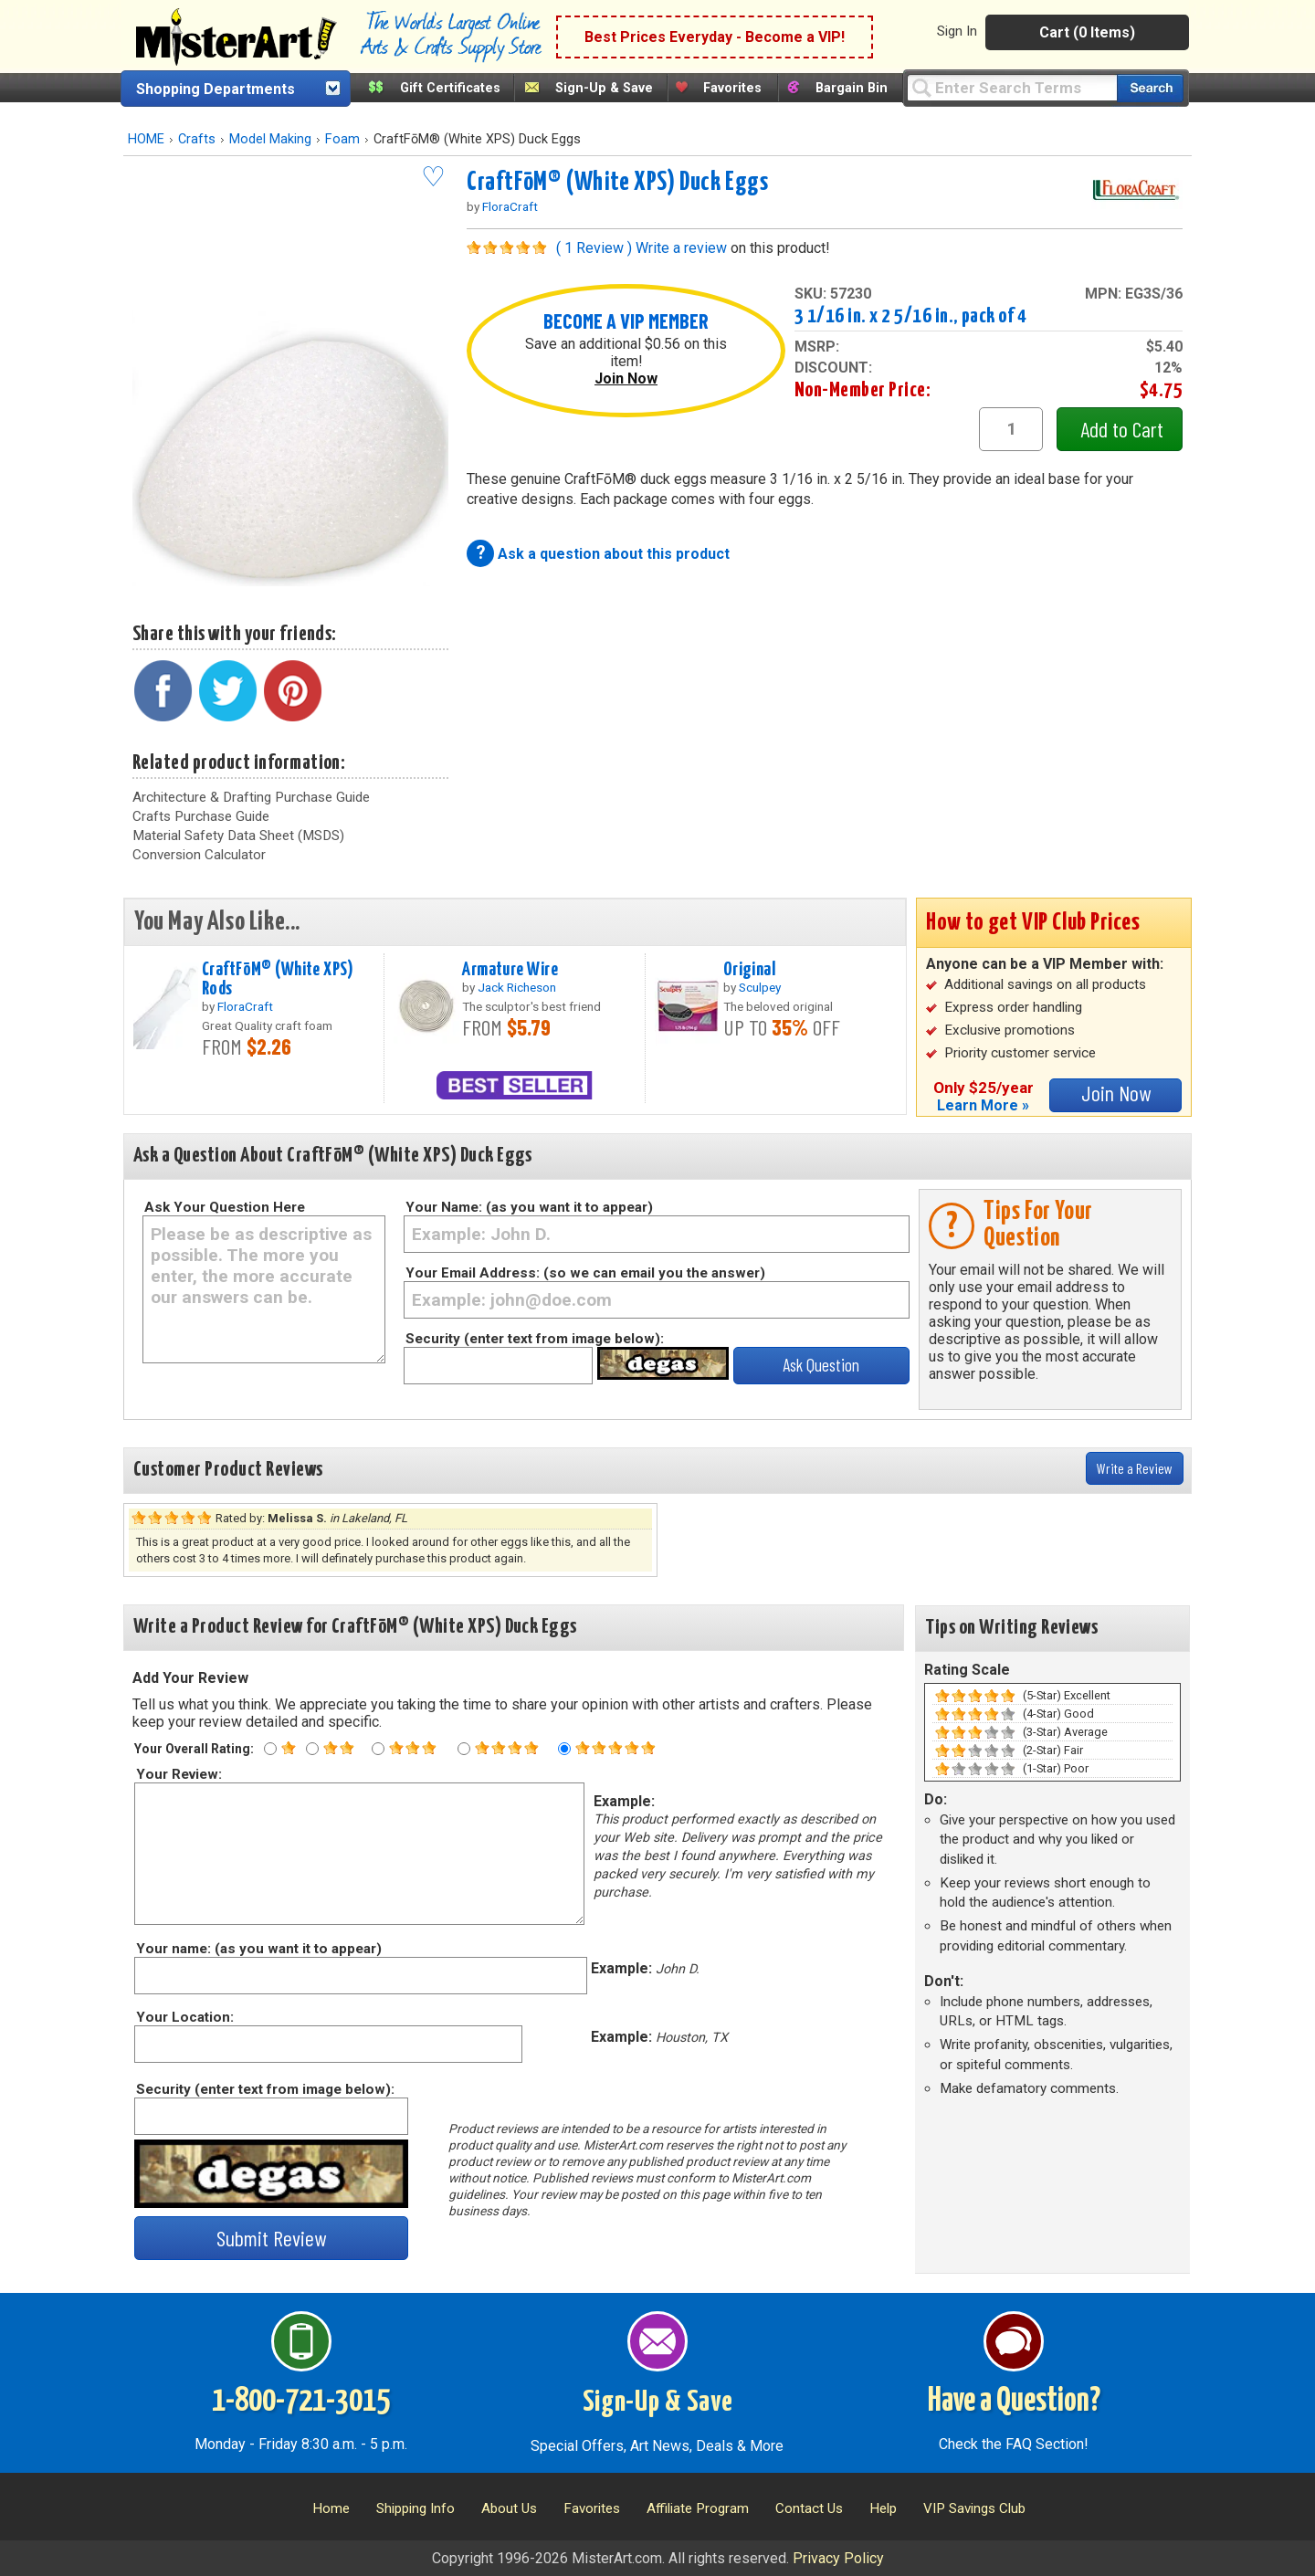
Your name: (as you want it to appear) (258, 1948)
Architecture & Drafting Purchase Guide (251, 797)
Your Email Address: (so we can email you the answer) (585, 1273)
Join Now (626, 378)
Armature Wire (510, 970)
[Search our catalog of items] (1150, 88)
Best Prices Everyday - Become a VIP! (714, 37)
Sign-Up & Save (604, 88)
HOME (146, 139)
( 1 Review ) (594, 248)
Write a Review (1135, 1468)
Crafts (197, 139)
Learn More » (983, 1105)
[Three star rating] (378, 1748)
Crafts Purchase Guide (200, 816)
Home (331, 2508)
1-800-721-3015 (301, 2401)
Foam (342, 139)
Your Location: (184, 2017)
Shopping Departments (215, 89)
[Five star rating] (564, 1748)
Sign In (957, 31)
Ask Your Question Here (224, 1207)
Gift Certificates (450, 88)
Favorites (732, 88)
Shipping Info (415, 2508)
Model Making (270, 139)
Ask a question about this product (614, 554)
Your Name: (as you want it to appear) (529, 1207)
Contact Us (809, 2508)
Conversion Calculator (199, 854)
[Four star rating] (464, 1748)
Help (883, 2508)
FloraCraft (510, 206)
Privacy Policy (838, 2558)
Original (749, 970)
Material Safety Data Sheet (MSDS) (238, 835)
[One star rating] (270, 1748)
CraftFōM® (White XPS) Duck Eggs (618, 182)
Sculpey (760, 987)
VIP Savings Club (974, 2508)
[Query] (1012, 87)
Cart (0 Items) (1087, 32)
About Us (509, 2508)
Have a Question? (1014, 2401)
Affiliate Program (698, 2508)
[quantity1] (1011, 429)
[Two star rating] (312, 1748)
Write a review (681, 248)
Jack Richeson (517, 987)
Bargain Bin (851, 88)
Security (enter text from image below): (534, 1338)
